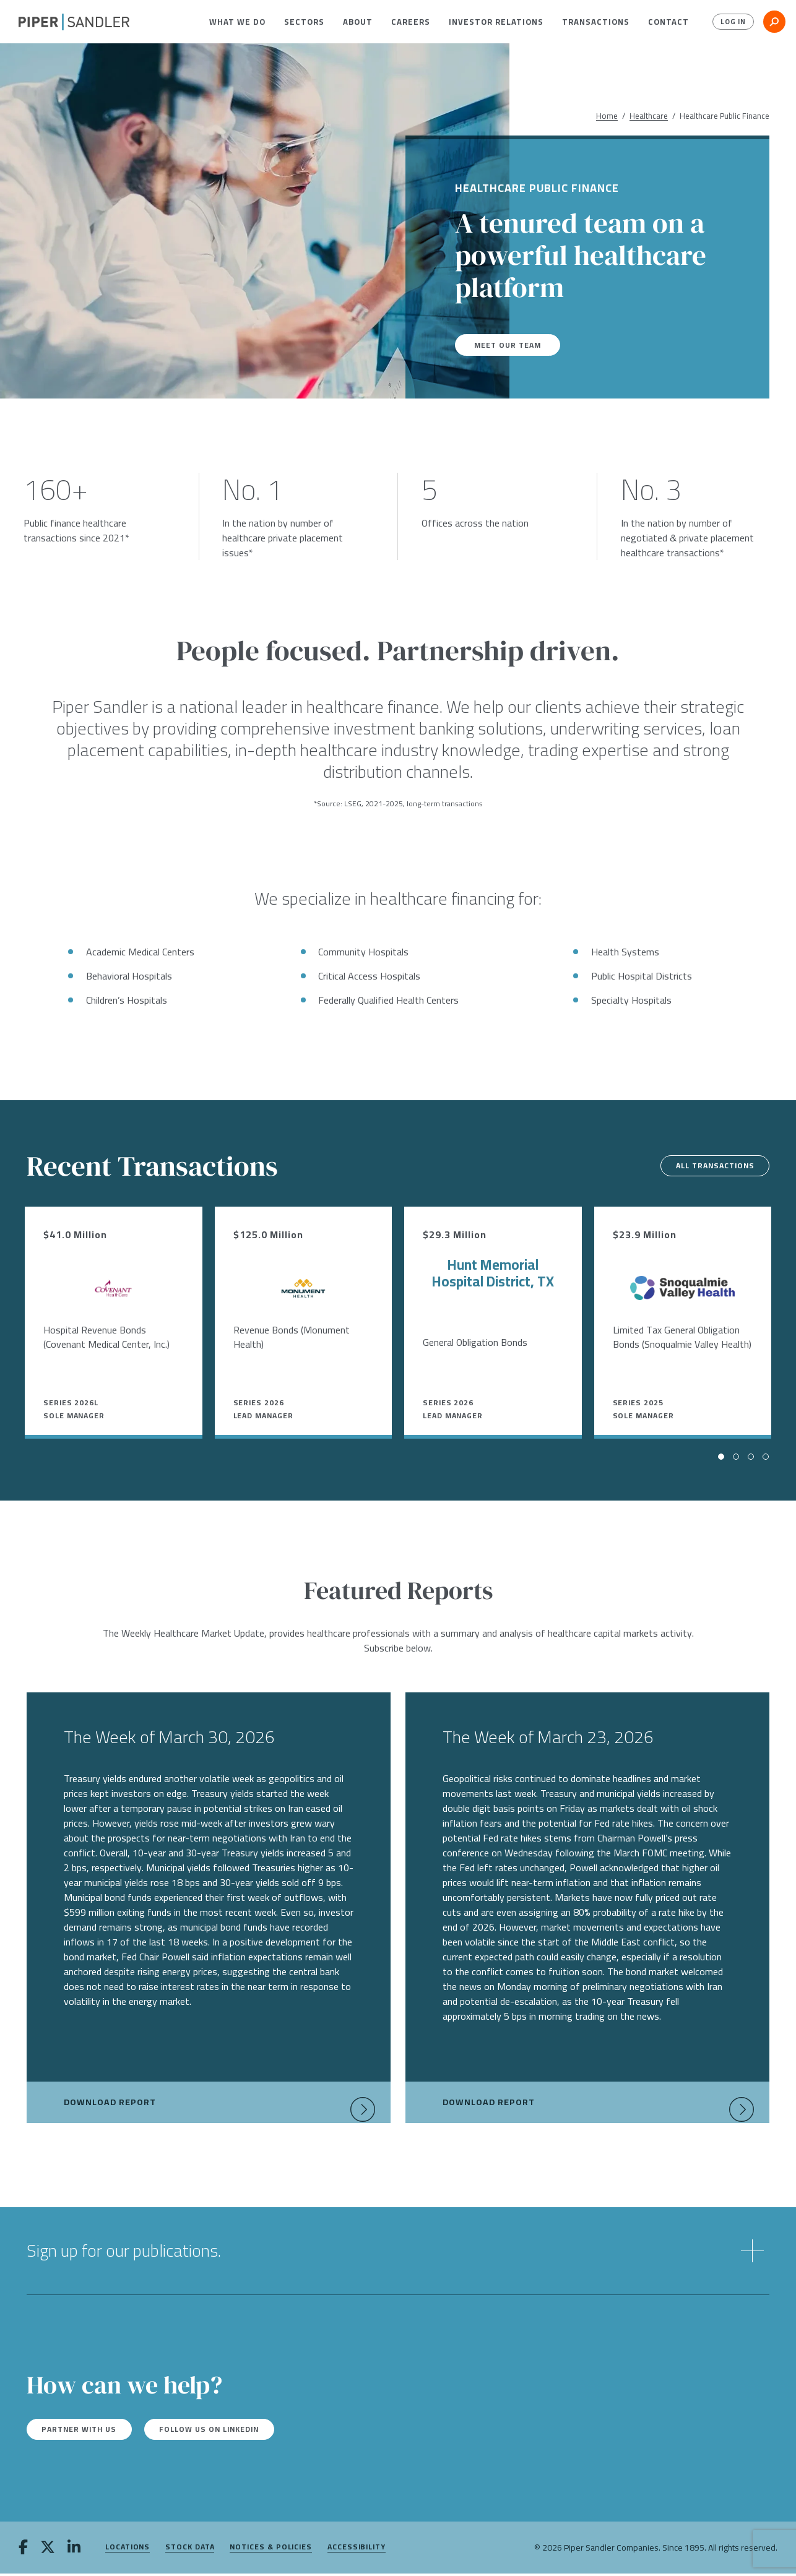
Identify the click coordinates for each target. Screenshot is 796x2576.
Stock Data (189, 2549)
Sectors (304, 21)
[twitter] (47, 2550)
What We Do (237, 21)
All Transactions (705, 1166)
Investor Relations (496, 21)
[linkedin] (73, 2550)
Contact (668, 21)
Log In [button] (729, 22)
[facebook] (23, 2550)
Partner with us (88, 2431)
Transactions (595, 21)
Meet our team (512, 345)
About (358, 21)
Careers (410, 21)
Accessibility (356, 2549)
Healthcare (648, 116)
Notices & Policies (271, 2549)
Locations (127, 2549)
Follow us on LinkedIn (237, 2431)
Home (607, 116)
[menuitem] (237, 21)
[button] (237, 21)
